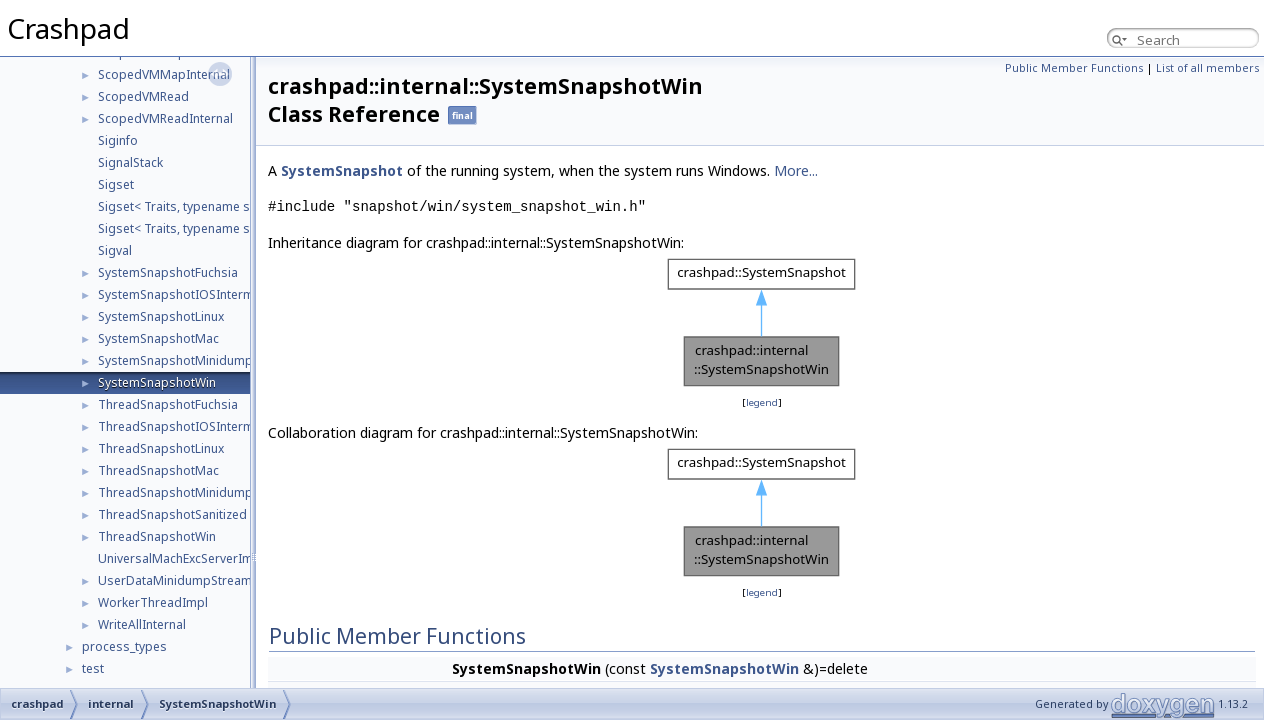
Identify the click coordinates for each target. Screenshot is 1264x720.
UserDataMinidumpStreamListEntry (199, 580)
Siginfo (118, 140)
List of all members (1207, 68)
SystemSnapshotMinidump (175, 360)
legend (762, 402)
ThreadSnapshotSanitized (172, 514)
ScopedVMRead (143, 96)
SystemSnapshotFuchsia (168, 272)
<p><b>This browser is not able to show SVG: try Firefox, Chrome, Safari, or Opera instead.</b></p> (762, 323)
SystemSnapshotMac (158, 338)
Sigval (115, 250)
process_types (124, 646)
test (93, 668)
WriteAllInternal (142, 624)
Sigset (116, 184)
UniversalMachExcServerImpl (181, 558)
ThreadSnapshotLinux (161, 448)
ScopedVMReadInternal (165, 118)
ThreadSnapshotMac (158, 470)
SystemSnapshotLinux (161, 316)
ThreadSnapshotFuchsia (168, 404)
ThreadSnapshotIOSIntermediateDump (211, 426)
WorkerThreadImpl (153, 602)
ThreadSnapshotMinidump (175, 492)
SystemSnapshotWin (157, 382)
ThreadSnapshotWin (157, 536)
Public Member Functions (1074, 68)
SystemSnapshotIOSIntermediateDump (211, 294)
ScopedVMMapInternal (164, 74)
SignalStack (130, 162)
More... (796, 170)
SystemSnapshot (342, 170)
